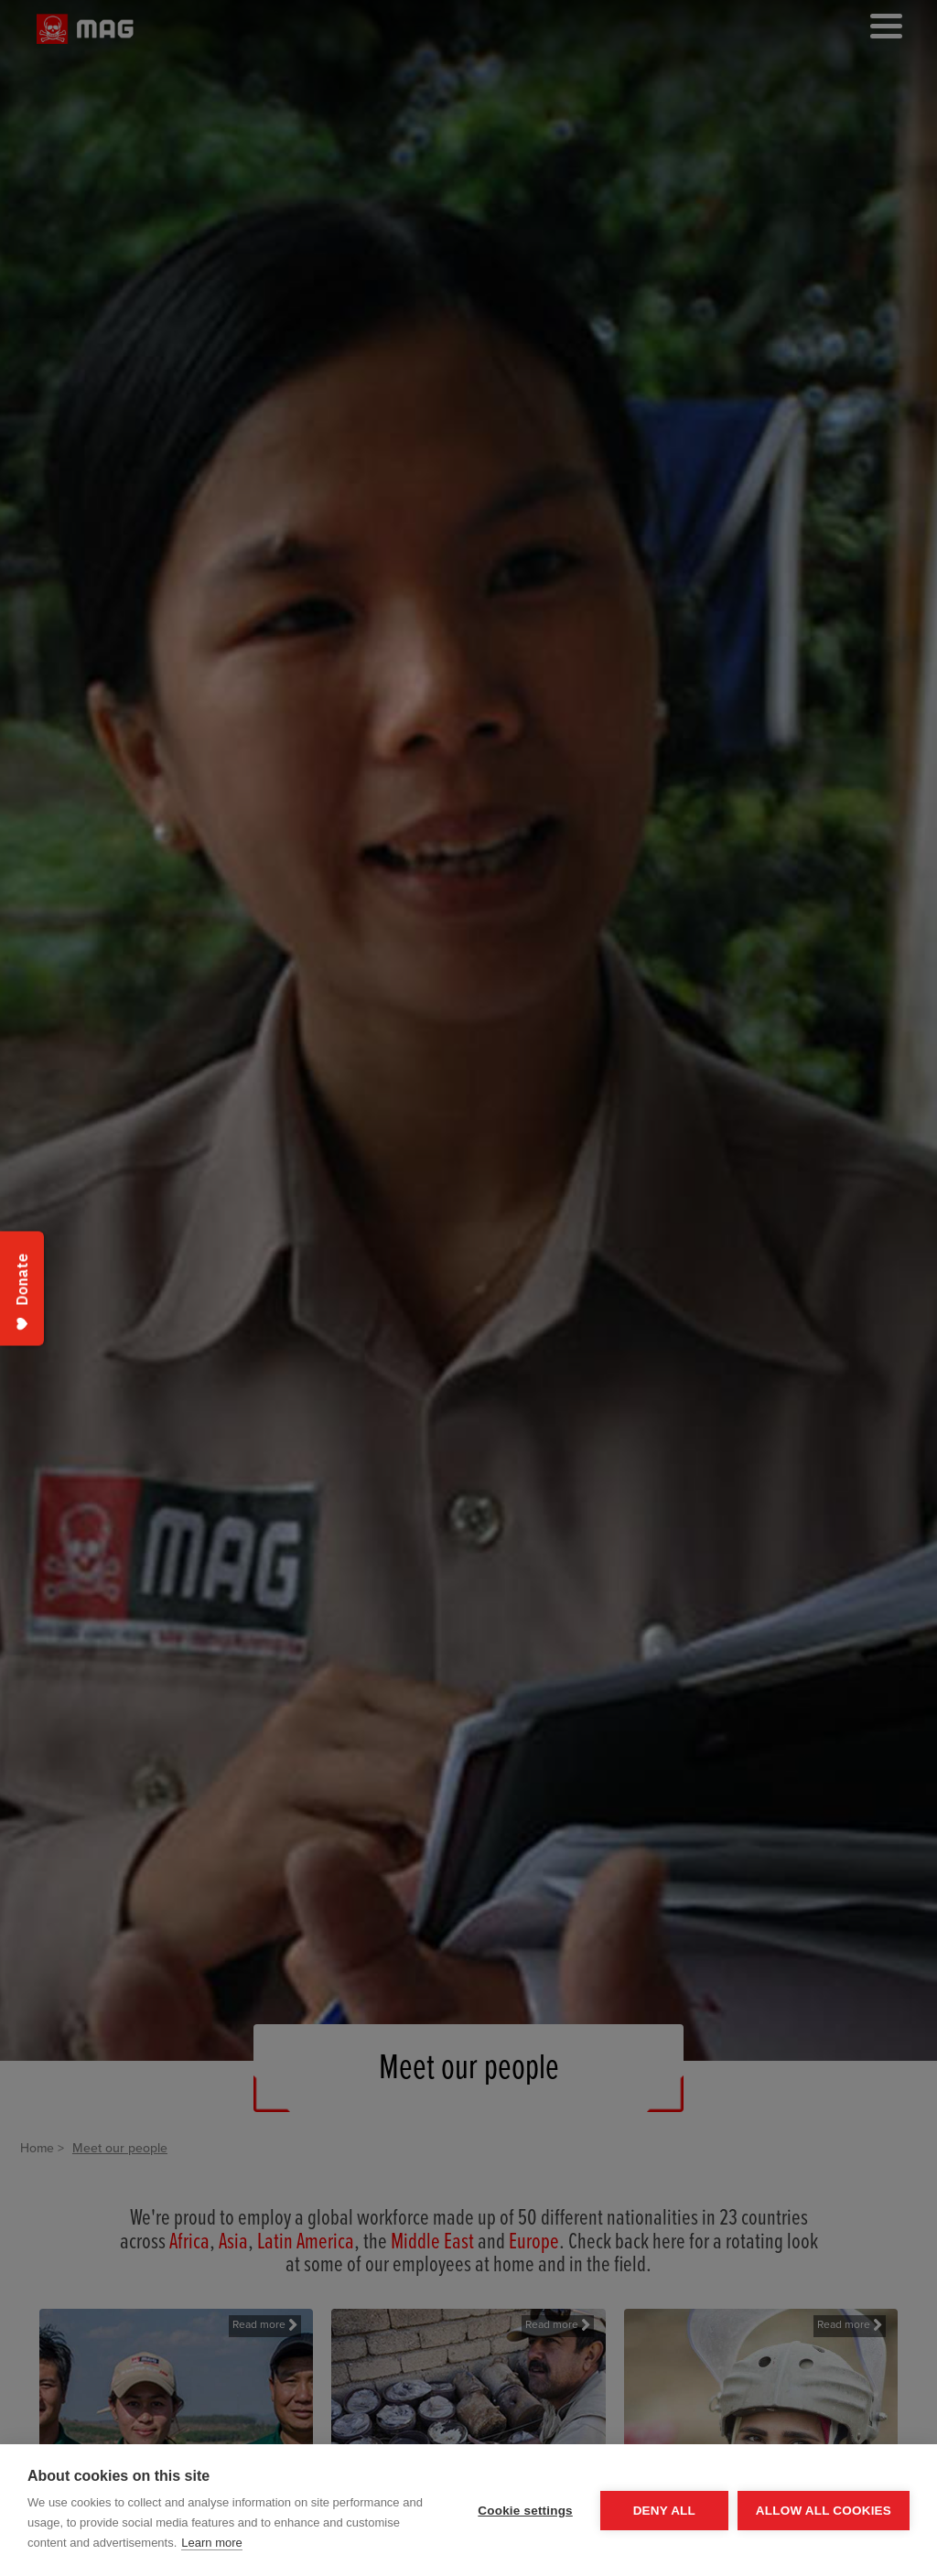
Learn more (211, 2542)
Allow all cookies (823, 2510)
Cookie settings (525, 2510)
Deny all (664, 2510)
